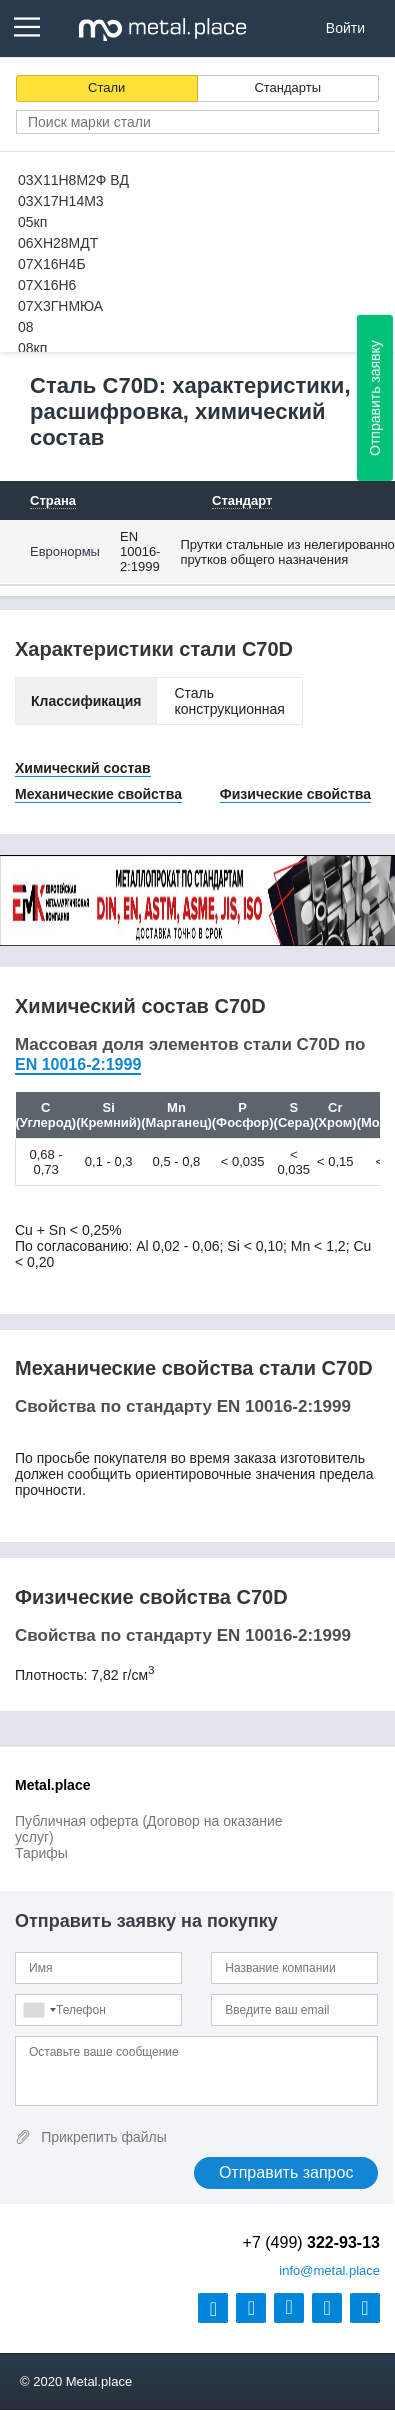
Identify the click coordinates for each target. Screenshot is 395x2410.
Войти (345, 28)
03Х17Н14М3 (61, 201)
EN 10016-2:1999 (140, 551)
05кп (32, 222)
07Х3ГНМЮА (60, 306)
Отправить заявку (375, 398)
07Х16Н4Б (52, 264)
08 (26, 327)
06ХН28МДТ (58, 243)
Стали (106, 87)
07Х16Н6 (47, 285)
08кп (32, 348)
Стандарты (287, 87)
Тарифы (41, 1853)
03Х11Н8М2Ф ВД (73, 180)
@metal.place (329, 2270)
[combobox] (39, 2010)
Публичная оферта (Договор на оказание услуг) (149, 1829)
